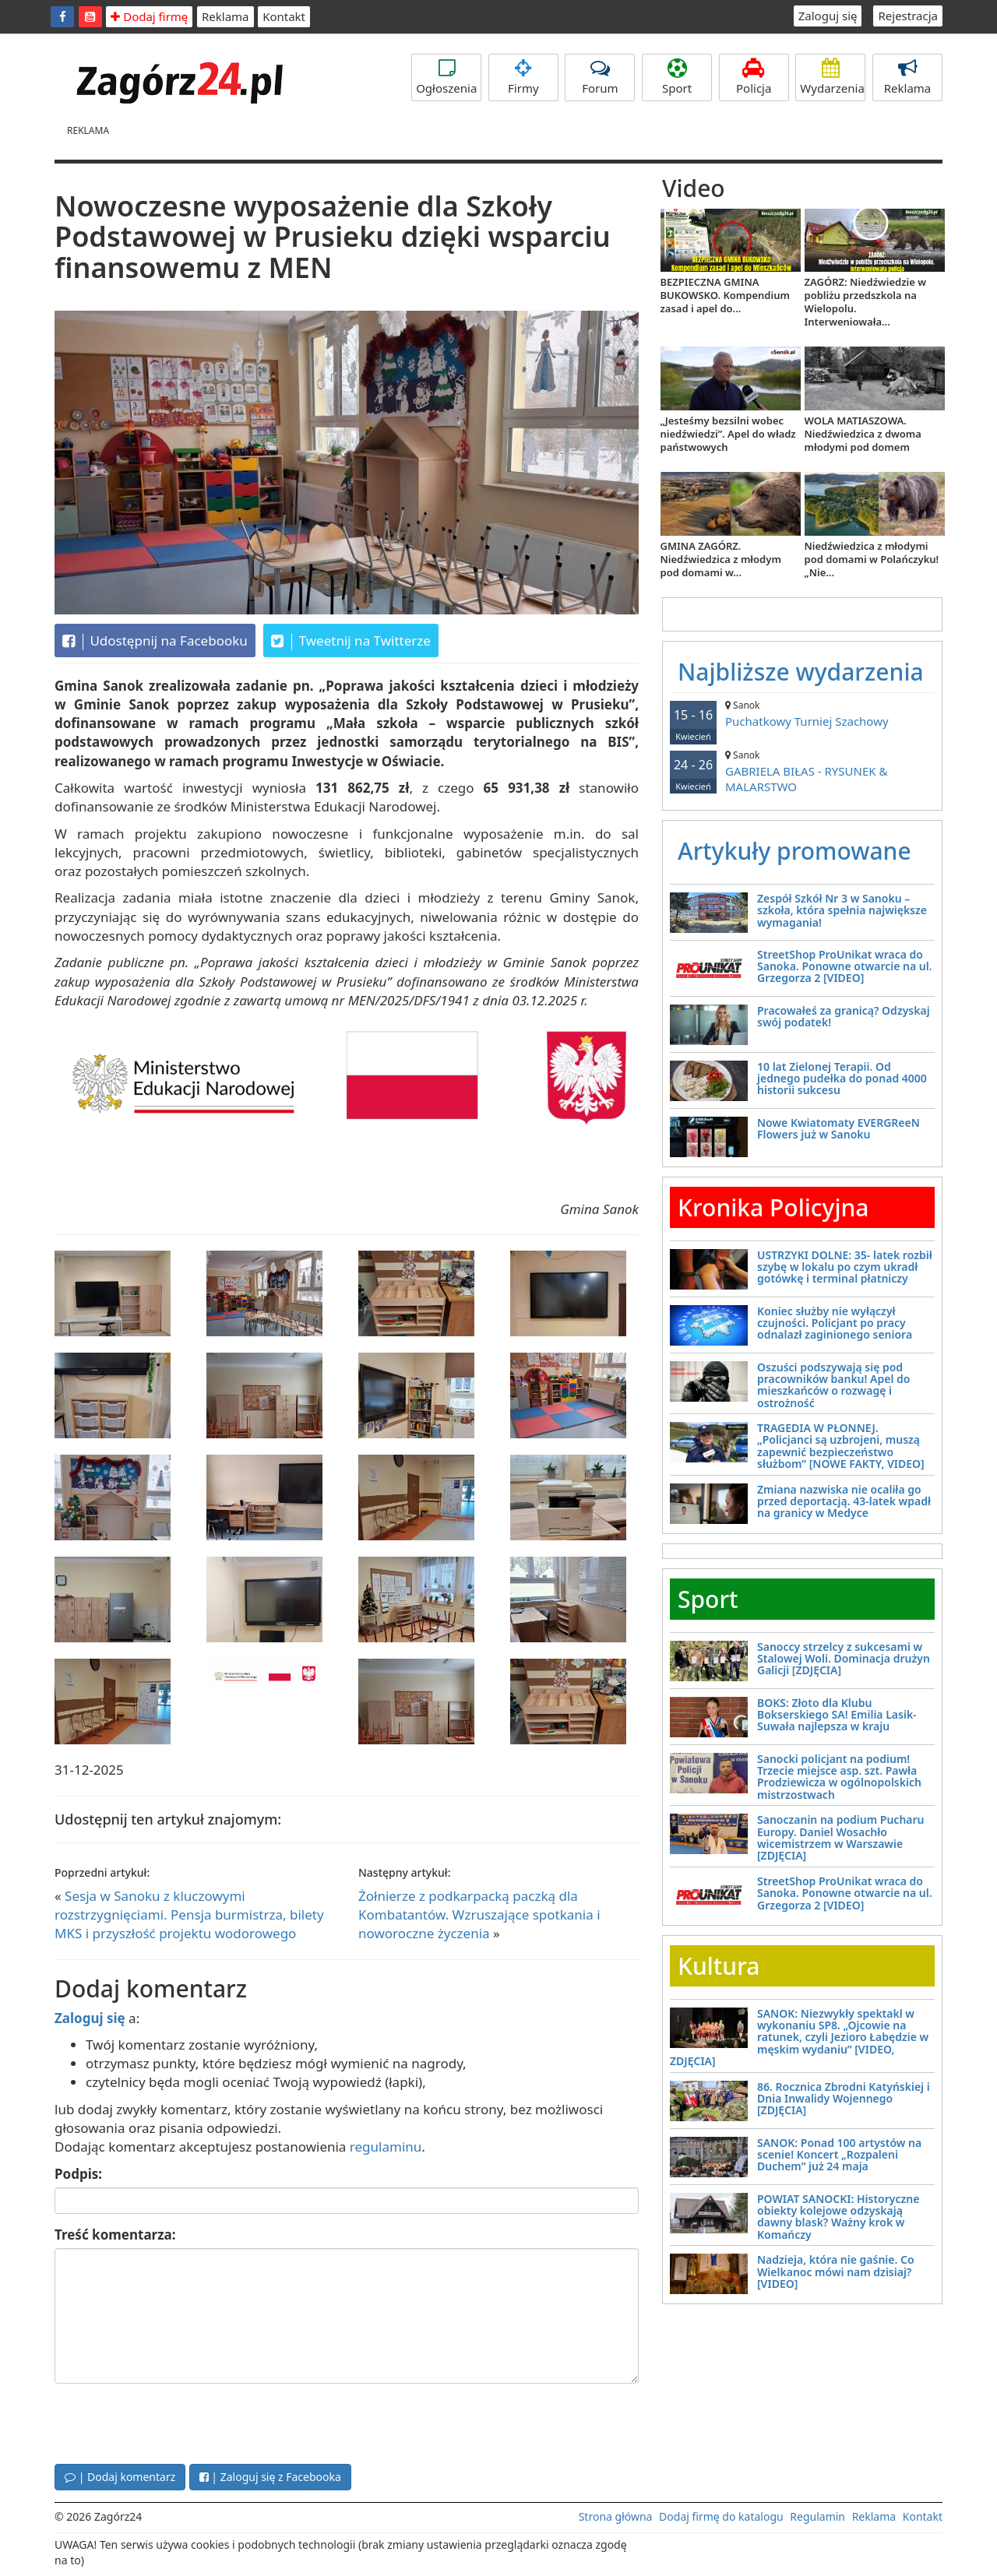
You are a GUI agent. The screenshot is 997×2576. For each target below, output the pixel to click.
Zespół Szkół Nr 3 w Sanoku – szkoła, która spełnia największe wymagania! (842, 910)
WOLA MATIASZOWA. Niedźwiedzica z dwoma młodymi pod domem (863, 433)
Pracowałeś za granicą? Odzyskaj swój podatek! (843, 1016)
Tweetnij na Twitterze (351, 641)
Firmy (523, 77)
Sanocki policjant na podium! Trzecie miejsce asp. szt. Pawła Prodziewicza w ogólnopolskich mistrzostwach (839, 1776)
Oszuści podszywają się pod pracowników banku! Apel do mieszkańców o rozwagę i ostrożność (833, 1385)
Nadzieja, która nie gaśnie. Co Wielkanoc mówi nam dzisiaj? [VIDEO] (835, 2271)
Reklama (225, 16)
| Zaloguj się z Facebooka (270, 2476)
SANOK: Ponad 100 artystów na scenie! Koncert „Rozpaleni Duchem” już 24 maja (839, 2154)
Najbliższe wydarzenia (801, 672)
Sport (676, 77)
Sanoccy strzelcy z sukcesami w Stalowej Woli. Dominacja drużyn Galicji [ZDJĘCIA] (843, 1658)
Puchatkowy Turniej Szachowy (802, 714)
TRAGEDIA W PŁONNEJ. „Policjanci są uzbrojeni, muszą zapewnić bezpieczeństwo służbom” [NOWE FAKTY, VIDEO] (841, 1445)
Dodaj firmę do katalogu (721, 2516)
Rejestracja (908, 15)
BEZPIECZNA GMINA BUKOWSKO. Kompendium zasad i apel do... (725, 295)
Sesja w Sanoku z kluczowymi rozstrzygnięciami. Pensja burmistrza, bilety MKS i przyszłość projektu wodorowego (189, 1915)
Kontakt (283, 16)
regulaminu (385, 2146)
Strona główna (616, 2516)
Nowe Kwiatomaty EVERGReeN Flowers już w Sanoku (838, 1128)
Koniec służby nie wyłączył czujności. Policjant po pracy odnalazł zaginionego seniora (834, 1323)
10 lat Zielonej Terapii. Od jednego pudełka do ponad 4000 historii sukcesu (842, 1078)
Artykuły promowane (794, 851)
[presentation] (173, 2421)
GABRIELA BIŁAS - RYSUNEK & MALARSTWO (802, 771)
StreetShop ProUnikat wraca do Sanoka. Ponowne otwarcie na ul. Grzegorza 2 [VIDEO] (844, 966)
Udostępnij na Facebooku (155, 641)
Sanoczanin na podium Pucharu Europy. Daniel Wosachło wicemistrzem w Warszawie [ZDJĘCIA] (841, 1837)
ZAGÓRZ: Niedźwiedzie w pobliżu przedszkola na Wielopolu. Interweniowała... (865, 302)
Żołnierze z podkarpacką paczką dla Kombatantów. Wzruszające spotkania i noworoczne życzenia (479, 1915)
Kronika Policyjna (773, 1207)
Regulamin (817, 2516)
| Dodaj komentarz (120, 2476)
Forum (599, 77)
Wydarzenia (832, 77)
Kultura (718, 1966)
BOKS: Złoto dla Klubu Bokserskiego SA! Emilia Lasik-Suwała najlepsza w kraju (837, 1714)
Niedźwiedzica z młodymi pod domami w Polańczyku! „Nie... (872, 559)
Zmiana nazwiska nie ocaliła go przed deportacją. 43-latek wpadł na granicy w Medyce (844, 1501)
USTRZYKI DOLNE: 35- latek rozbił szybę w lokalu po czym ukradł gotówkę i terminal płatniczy (844, 1267)
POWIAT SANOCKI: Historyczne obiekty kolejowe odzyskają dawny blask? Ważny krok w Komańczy (838, 2216)
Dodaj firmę (149, 16)
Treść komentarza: (115, 2234)
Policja (754, 77)
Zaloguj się (828, 15)
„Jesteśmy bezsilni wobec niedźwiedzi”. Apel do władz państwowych (728, 433)
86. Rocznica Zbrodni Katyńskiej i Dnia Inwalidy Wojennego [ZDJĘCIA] (843, 2098)
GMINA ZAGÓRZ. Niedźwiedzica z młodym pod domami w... (721, 559)
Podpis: (78, 2174)
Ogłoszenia (446, 77)
